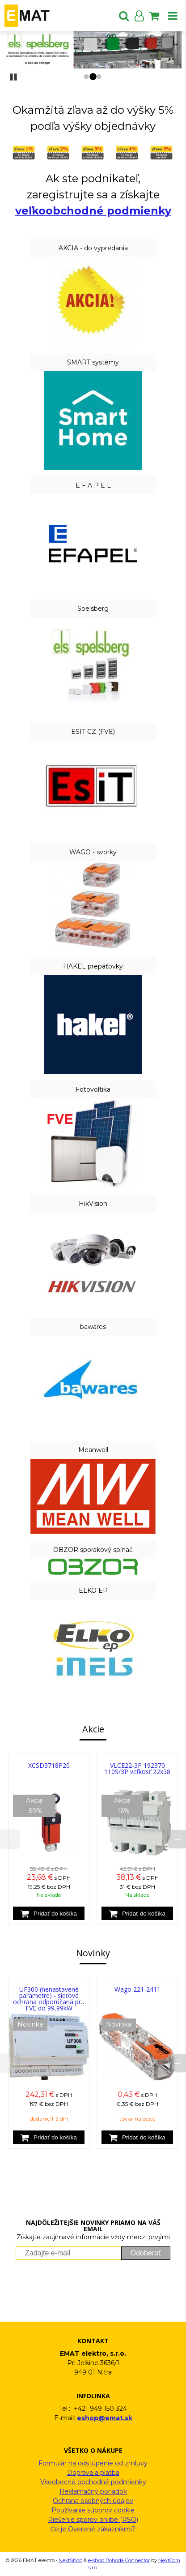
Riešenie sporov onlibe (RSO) (93, 2520)
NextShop (70, 2560)
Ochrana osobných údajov (93, 2501)
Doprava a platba (93, 2473)
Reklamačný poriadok (93, 2491)
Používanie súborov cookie (93, 2510)
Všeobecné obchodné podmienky (93, 2482)
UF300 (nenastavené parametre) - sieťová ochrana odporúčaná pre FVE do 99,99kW (49, 1998)
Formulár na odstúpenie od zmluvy (93, 2463)
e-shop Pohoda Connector (119, 2560)
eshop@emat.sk (104, 2418)
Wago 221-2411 (137, 1989)
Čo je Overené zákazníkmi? (93, 2529)
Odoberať (146, 2253)
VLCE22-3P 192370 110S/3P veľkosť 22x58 (137, 1768)
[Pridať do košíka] (49, 1913)
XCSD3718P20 (49, 1765)
